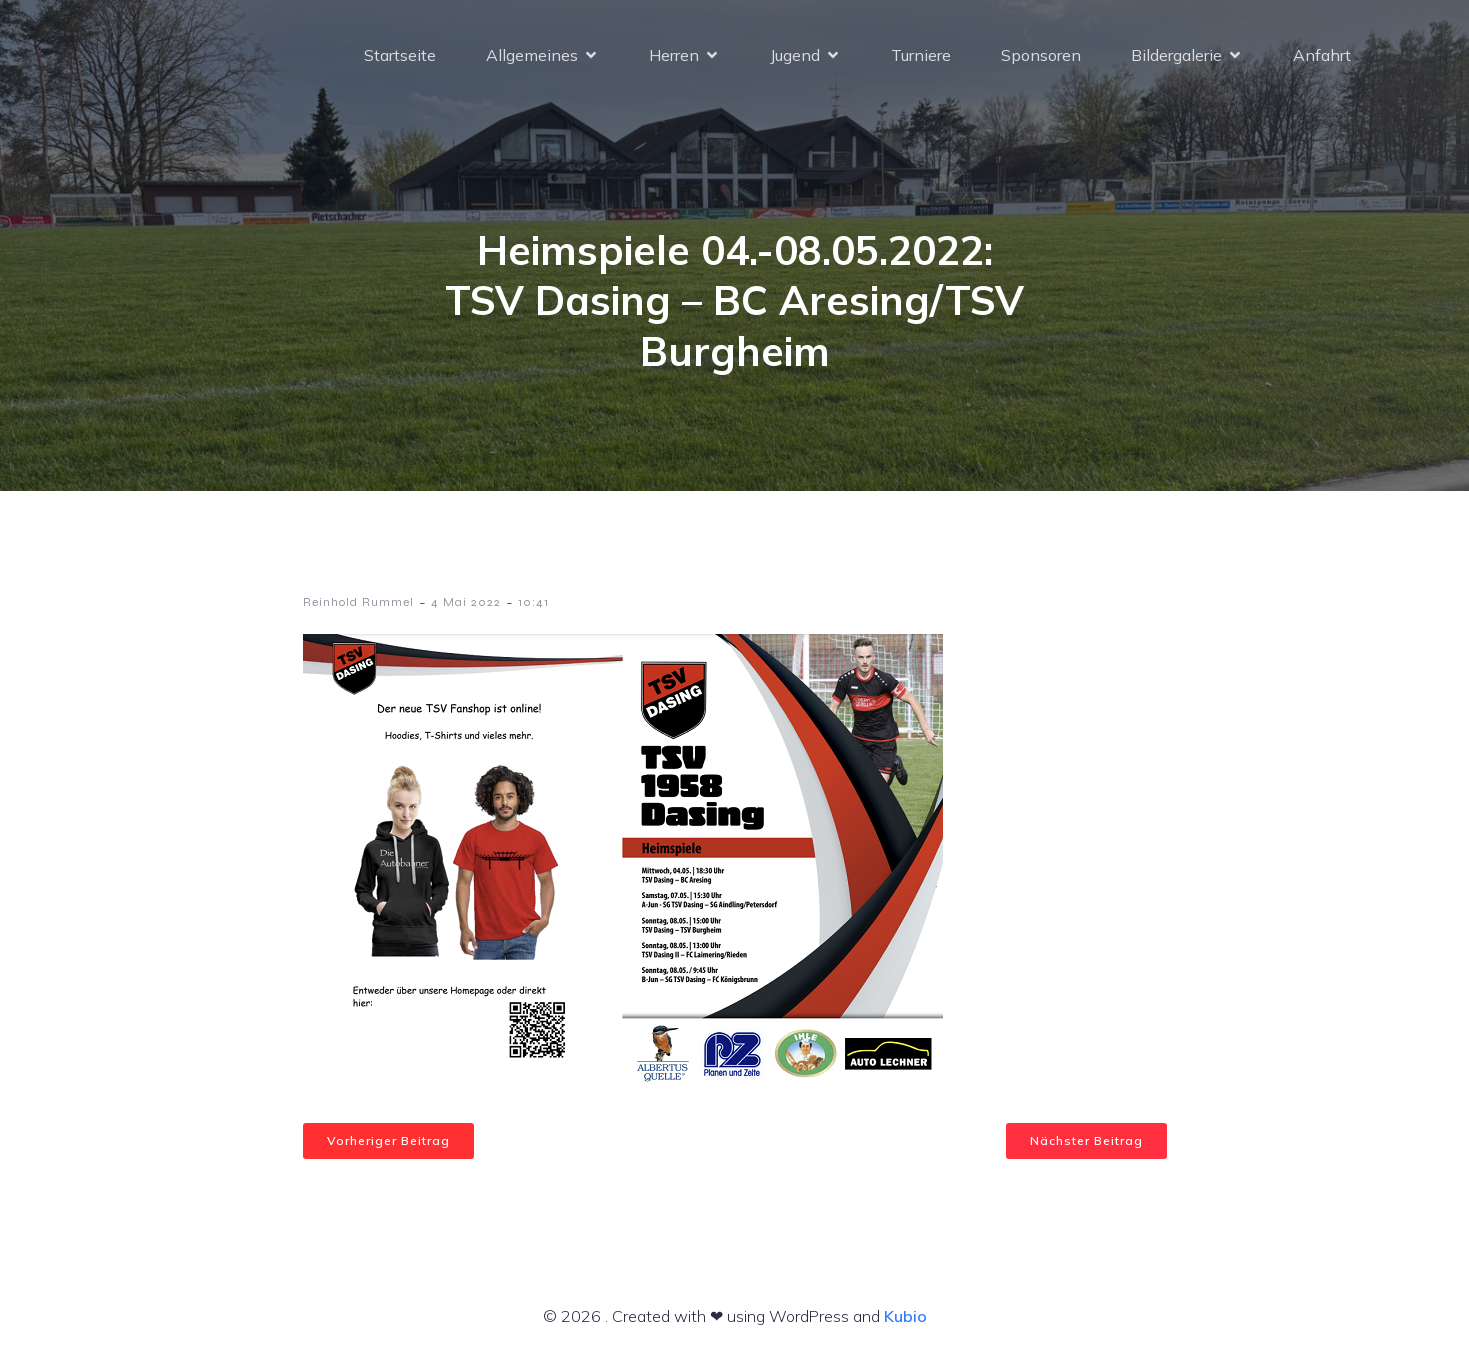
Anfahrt (1322, 55)
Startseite (400, 55)
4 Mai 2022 (466, 602)
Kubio (905, 1316)
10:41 (533, 602)
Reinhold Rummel (358, 602)
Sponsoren (1041, 55)
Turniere (921, 55)
